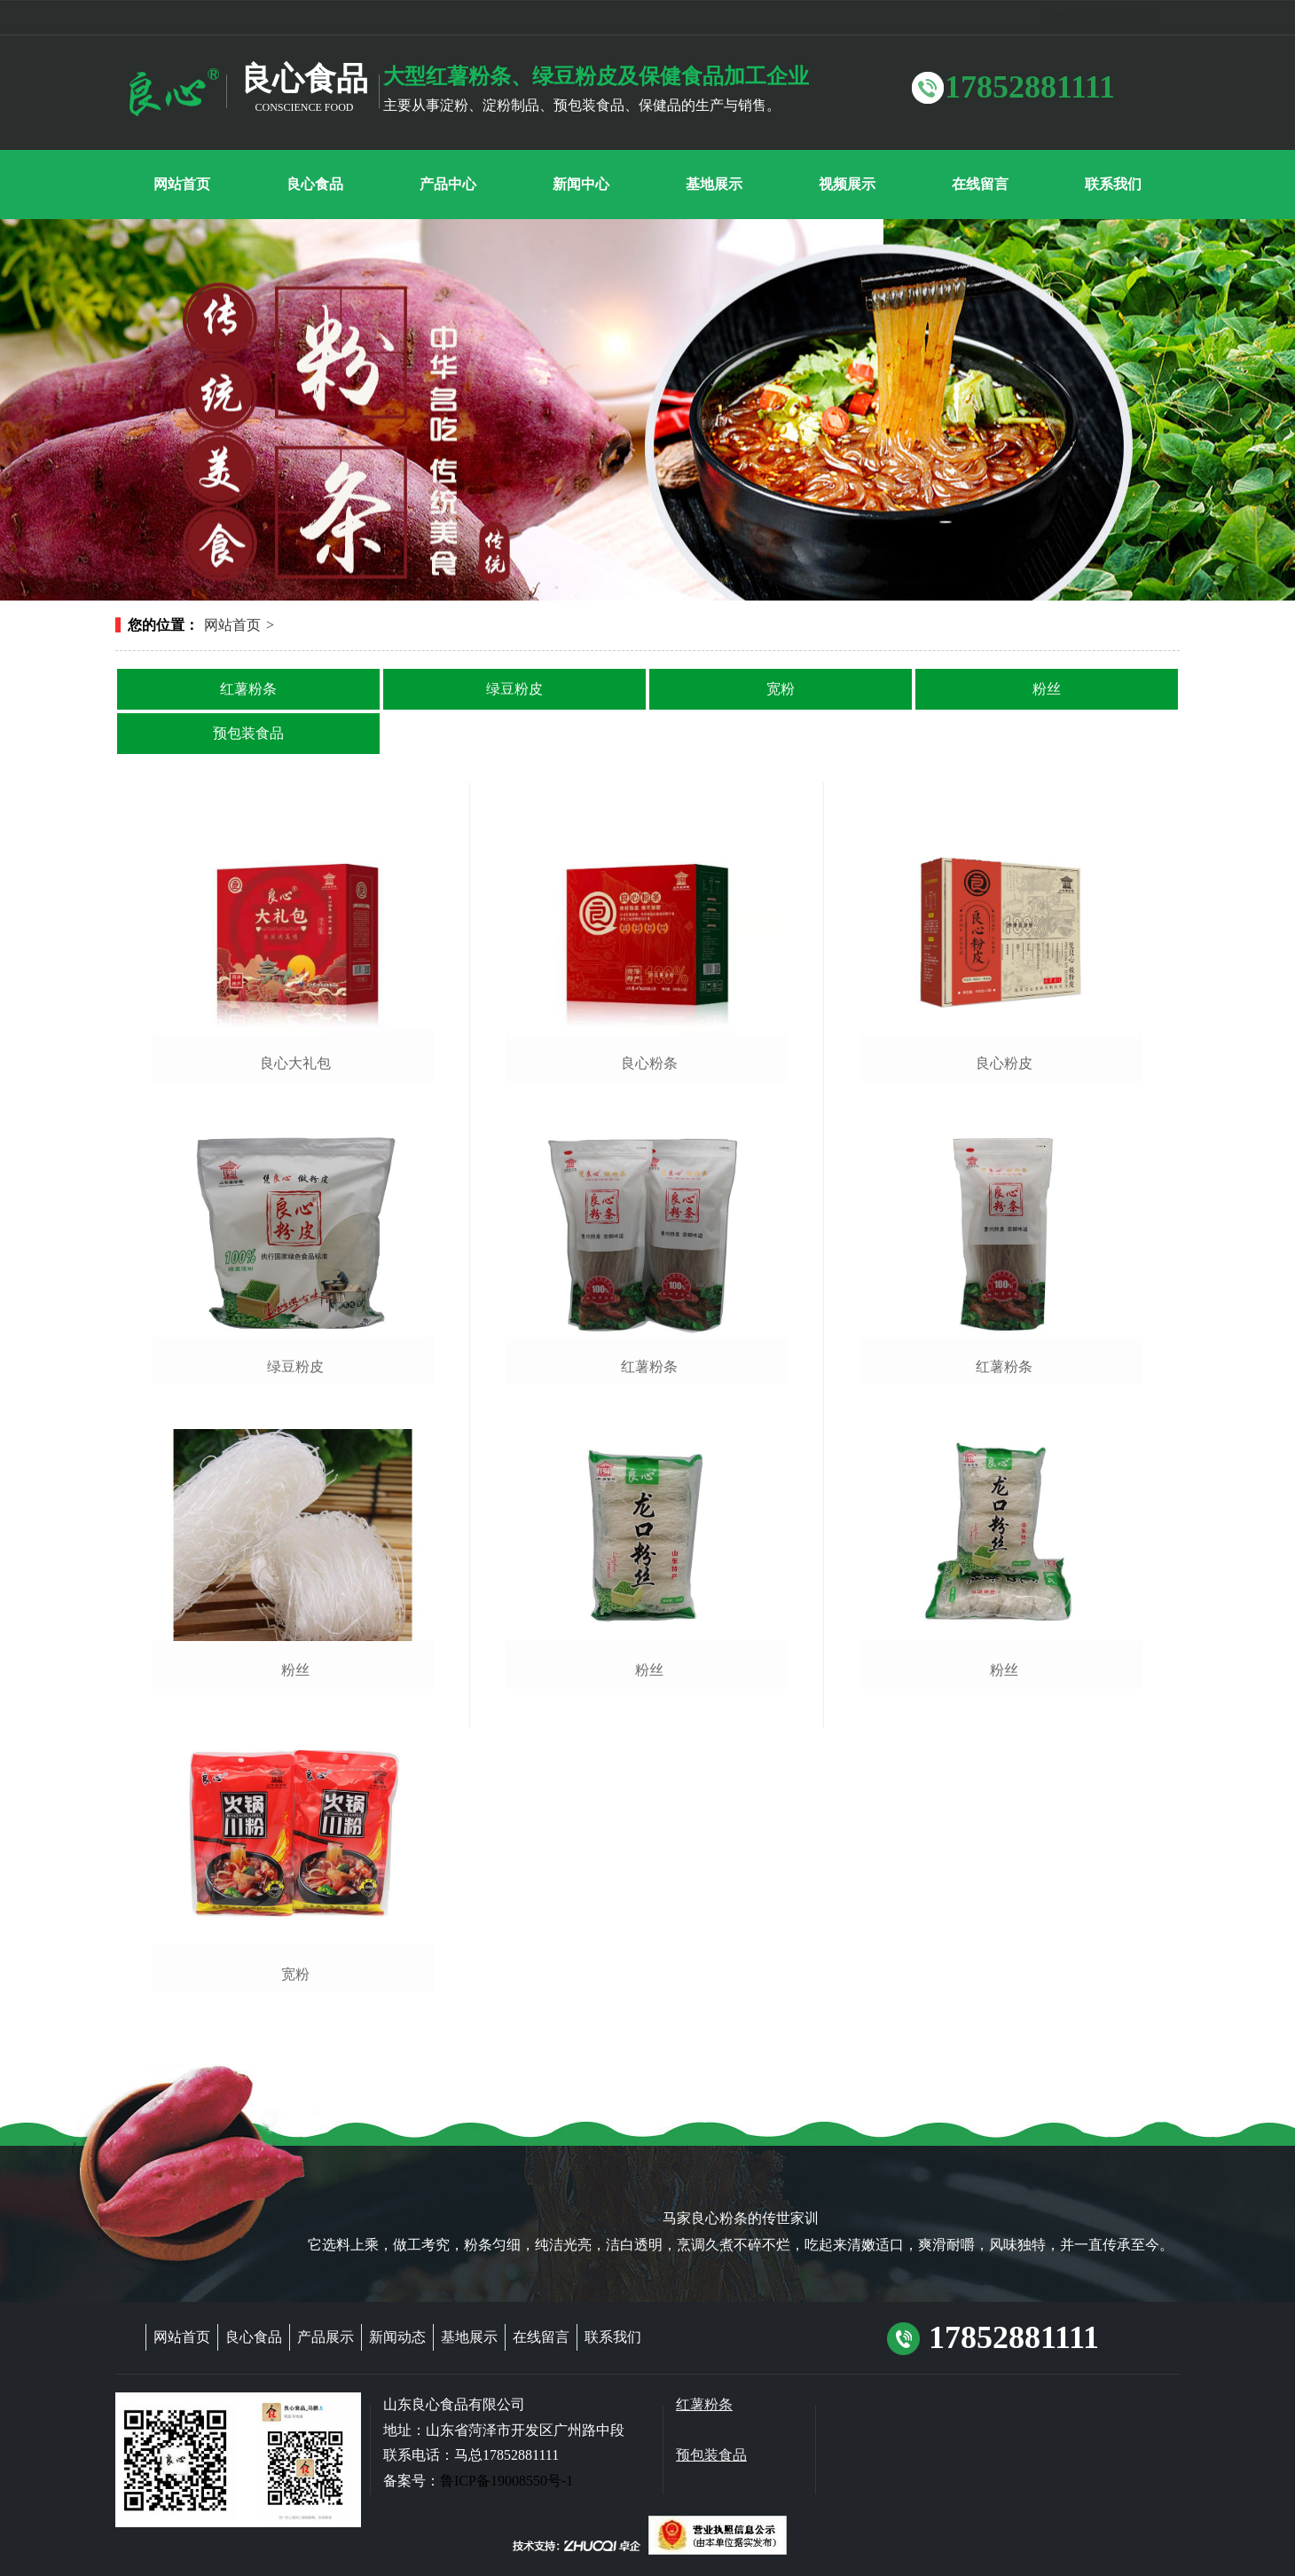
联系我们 (613, 2336)
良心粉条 (649, 1063)
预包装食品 (248, 733)
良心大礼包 (295, 1063)
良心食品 (253, 2336)
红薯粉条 (248, 688)
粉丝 (1046, 688)
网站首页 (1071, 17)
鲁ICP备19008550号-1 (506, 2480)
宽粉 (780, 688)
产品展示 (325, 2336)
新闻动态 (397, 2336)
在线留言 (1130, 17)
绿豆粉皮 (514, 688)
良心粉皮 (1004, 1063)
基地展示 (469, 2336)
